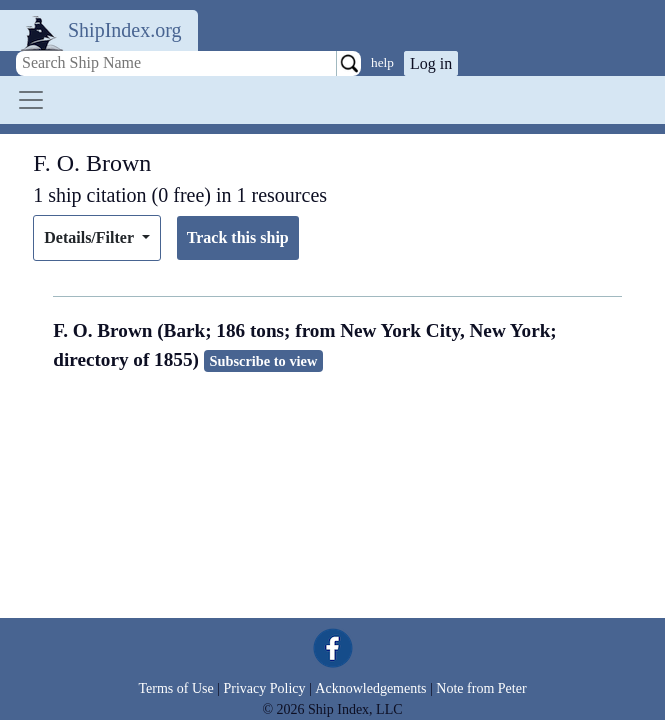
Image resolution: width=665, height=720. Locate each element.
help (382, 62)
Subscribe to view (263, 361)
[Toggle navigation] (31, 100)
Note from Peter (481, 688)
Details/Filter (90, 237)
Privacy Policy (264, 688)
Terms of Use (175, 688)
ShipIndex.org (125, 30)
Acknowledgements (370, 688)
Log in (431, 63)
